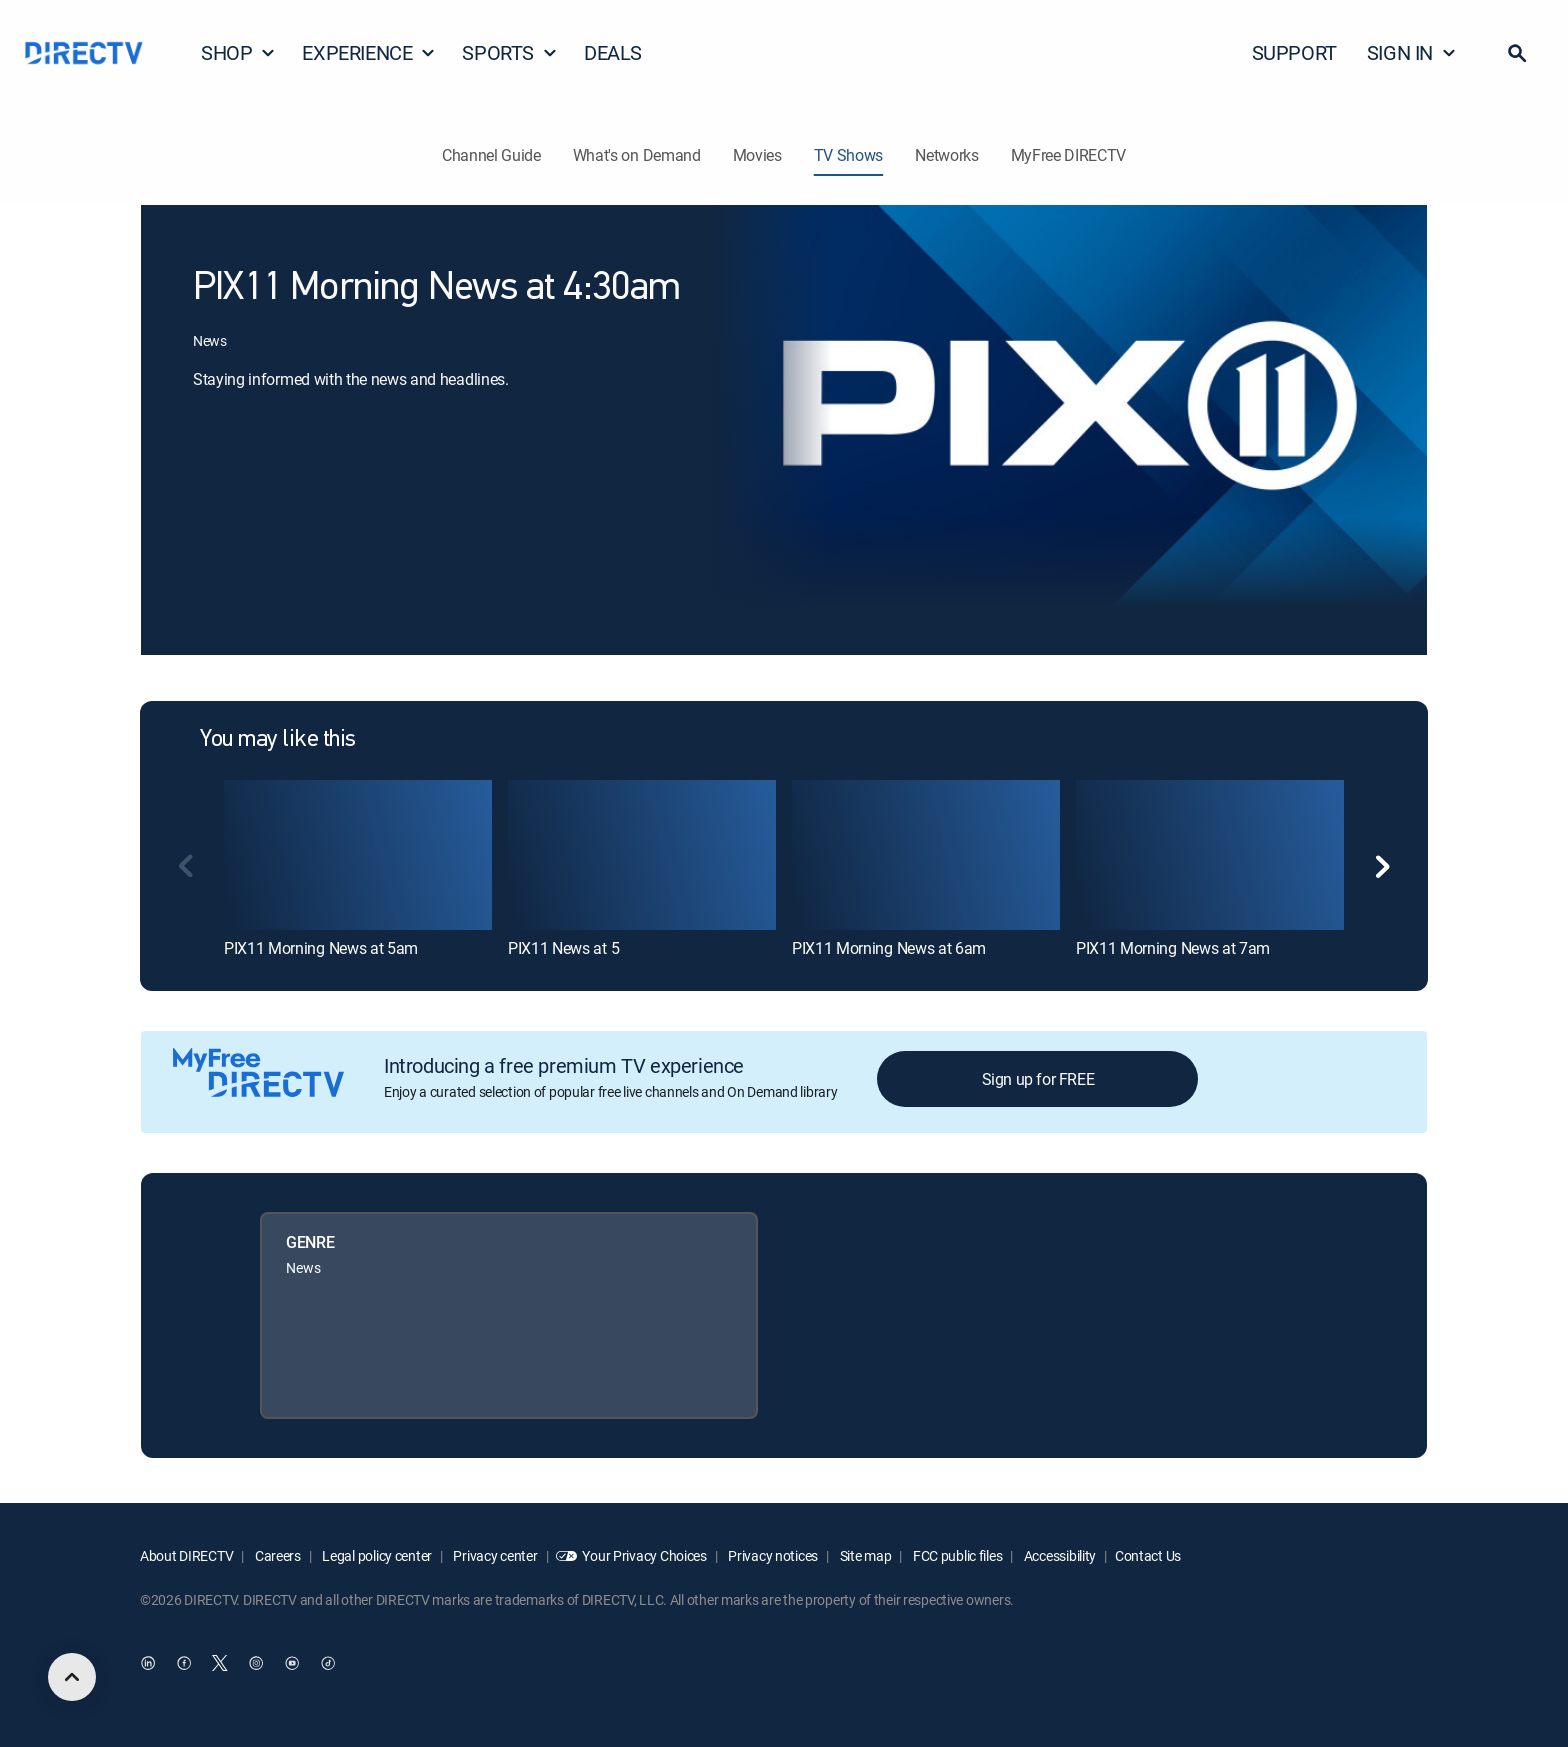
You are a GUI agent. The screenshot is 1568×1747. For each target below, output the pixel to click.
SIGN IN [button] (1412, 52)
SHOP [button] (238, 52)
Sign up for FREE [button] (1038, 1079)
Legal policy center (376, 1555)
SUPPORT (1294, 52)
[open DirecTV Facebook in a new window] (184, 1664)
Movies (757, 155)
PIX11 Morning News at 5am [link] (321, 948)
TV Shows (848, 155)
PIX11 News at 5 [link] (563, 948)
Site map (864, 1555)
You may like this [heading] (278, 740)
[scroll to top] (72, 1677)
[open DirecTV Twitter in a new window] (220, 1664)
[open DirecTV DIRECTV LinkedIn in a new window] (148, 1664)
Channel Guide (491, 155)
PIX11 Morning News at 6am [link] (889, 948)
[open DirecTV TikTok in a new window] (328, 1664)
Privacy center (494, 1555)
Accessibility (1058, 1555)
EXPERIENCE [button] (369, 52)
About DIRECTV (186, 1555)
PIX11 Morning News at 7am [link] (1173, 948)
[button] (1517, 53)
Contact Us (1148, 1555)
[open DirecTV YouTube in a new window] (292, 1664)
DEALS (613, 52)
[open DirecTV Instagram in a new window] (256, 1664)
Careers (276, 1555)
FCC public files (956, 1555)
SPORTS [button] (510, 52)
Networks (946, 155)
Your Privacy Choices (644, 1555)
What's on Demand (637, 155)
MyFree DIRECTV (1069, 155)
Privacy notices (772, 1555)
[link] (358, 855)
